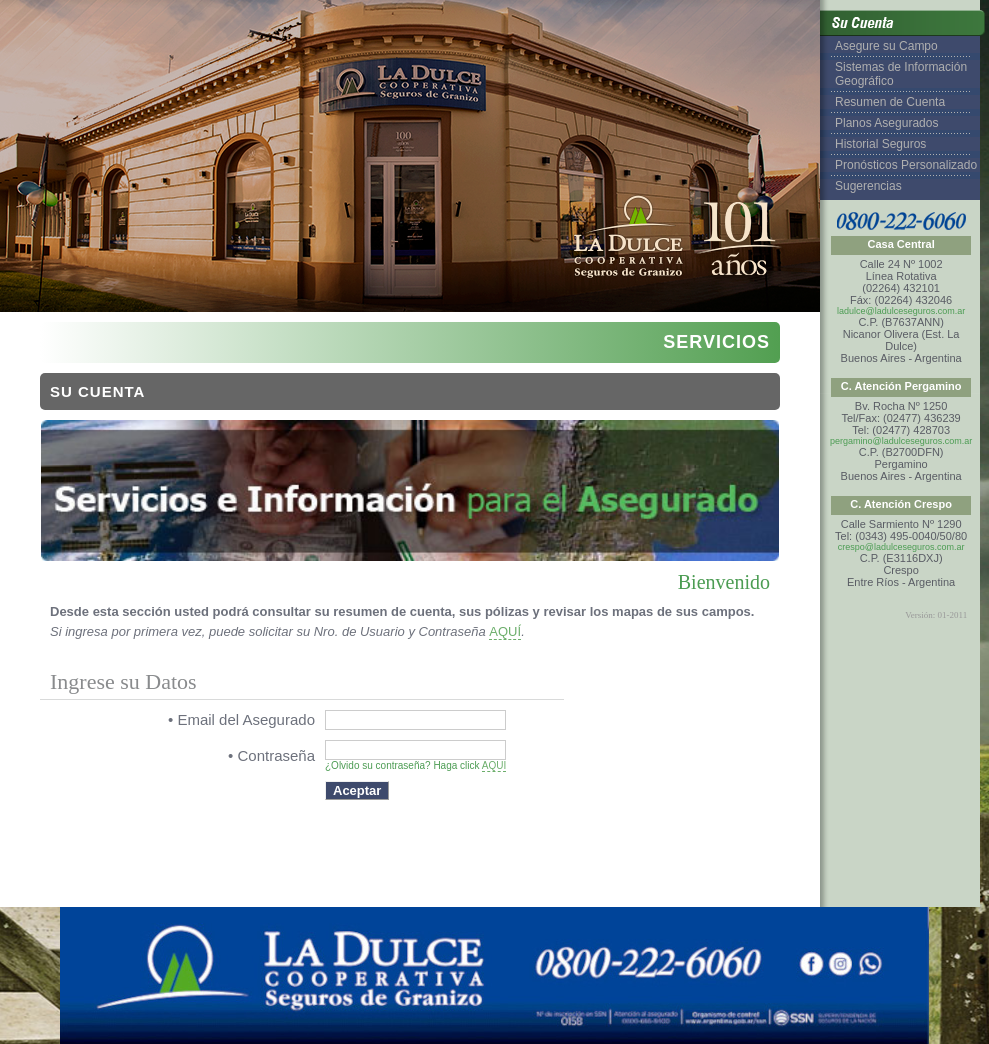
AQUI (494, 765)
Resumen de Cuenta (890, 102)
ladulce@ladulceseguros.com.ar (901, 311)
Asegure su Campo (886, 46)
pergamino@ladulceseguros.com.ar (901, 441)
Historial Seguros (880, 144)
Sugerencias (868, 186)
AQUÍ (505, 631)
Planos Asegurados (886, 123)
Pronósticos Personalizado (906, 165)
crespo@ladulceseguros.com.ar (901, 547)
